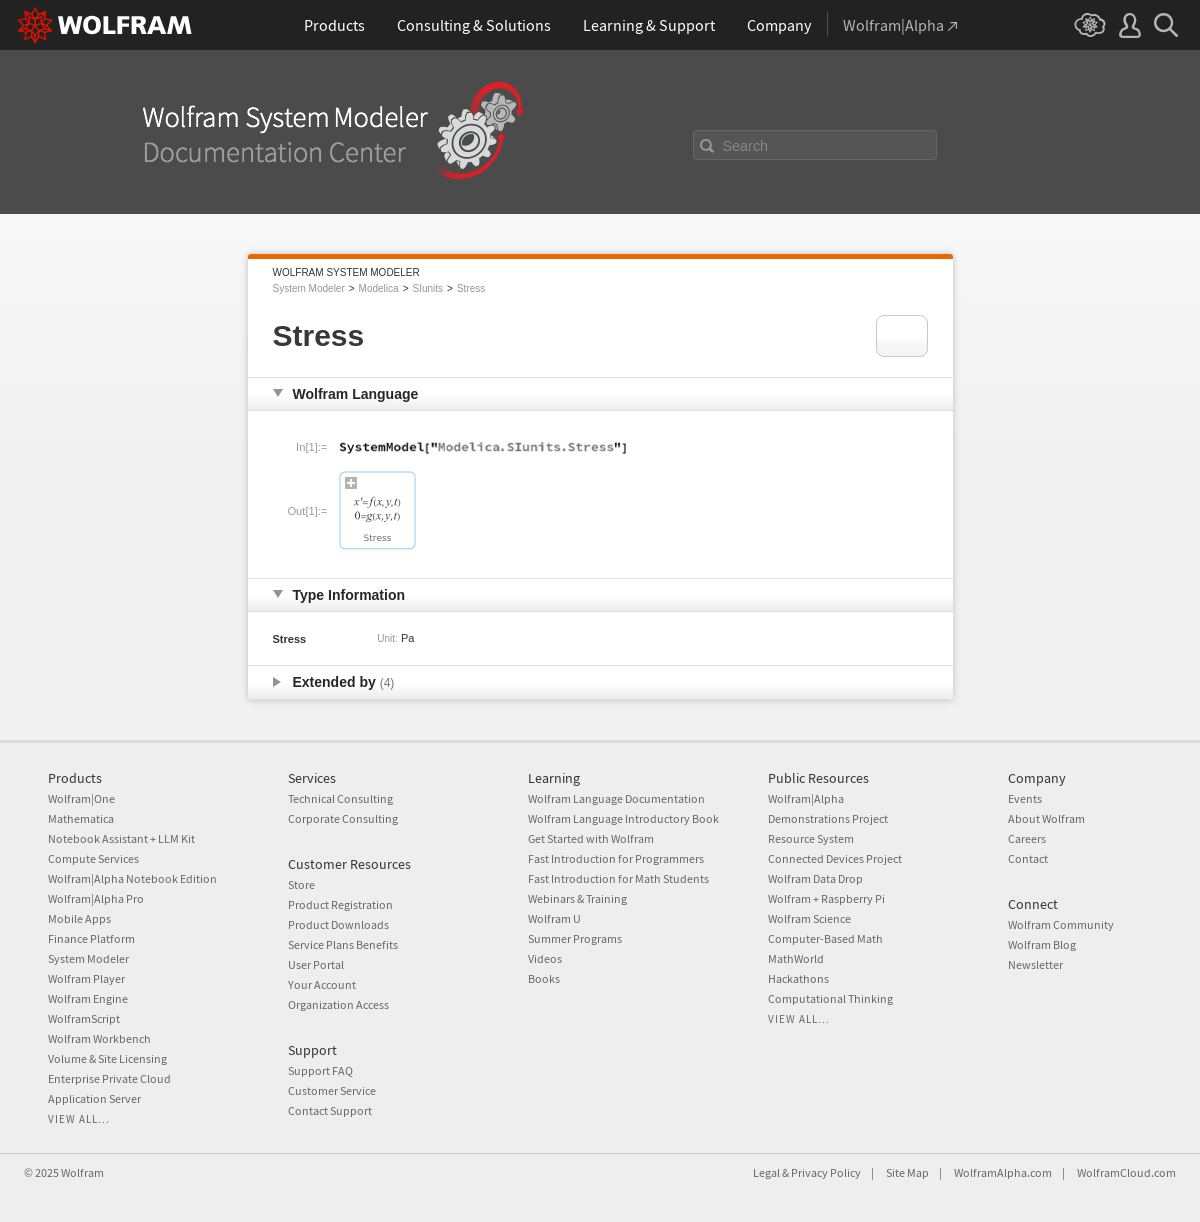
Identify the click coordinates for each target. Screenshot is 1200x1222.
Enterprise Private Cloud (109, 1078)
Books (544, 978)
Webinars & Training (577, 898)
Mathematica (81, 818)
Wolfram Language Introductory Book (623, 818)
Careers (1027, 838)
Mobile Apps (79, 918)
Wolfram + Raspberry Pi (826, 898)
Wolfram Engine (88, 998)
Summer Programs (575, 938)
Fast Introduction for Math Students (618, 878)
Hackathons (798, 978)
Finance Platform (91, 938)
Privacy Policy (826, 1172)
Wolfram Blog (1042, 944)
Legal (766, 1172)
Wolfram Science (809, 918)
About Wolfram (1046, 818)
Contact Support (330, 1110)
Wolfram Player (86, 978)
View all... (79, 1119)
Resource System (811, 838)
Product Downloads (338, 924)
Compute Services (93, 858)
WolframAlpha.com (1003, 1172)
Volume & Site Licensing (107, 1058)
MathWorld (796, 958)
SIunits (427, 288)
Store (301, 884)
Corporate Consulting (343, 818)
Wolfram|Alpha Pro (96, 898)
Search (746, 146)
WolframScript (84, 1018)
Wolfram (82, 1172)
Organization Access (338, 1004)
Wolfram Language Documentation (616, 798)
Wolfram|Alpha (806, 798)
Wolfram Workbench (99, 1038)
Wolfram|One (81, 798)
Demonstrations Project (828, 818)
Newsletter (1035, 964)
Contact (1028, 858)
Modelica (379, 288)
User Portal (316, 964)
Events (1025, 798)
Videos (545, 958)
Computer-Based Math (825, 938)
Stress (471, 288)
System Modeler (309, 288)
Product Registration (340, 904)
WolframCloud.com (1126, 1172)
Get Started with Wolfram (591, 838)
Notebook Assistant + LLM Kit (121, 838)
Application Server (94, 1098)
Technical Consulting (340, 798)
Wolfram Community (1061, 924)
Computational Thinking (830, 998)
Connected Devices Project (835, 858)
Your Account (322, 984)
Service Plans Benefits (343, 944)
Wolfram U (554, 918)
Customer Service (332, 1090)
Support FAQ (320, 1070)
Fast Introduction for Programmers (616, 858)
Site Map (907, 1172)
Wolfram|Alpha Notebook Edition (132, 878)
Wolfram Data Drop (815, 878)
